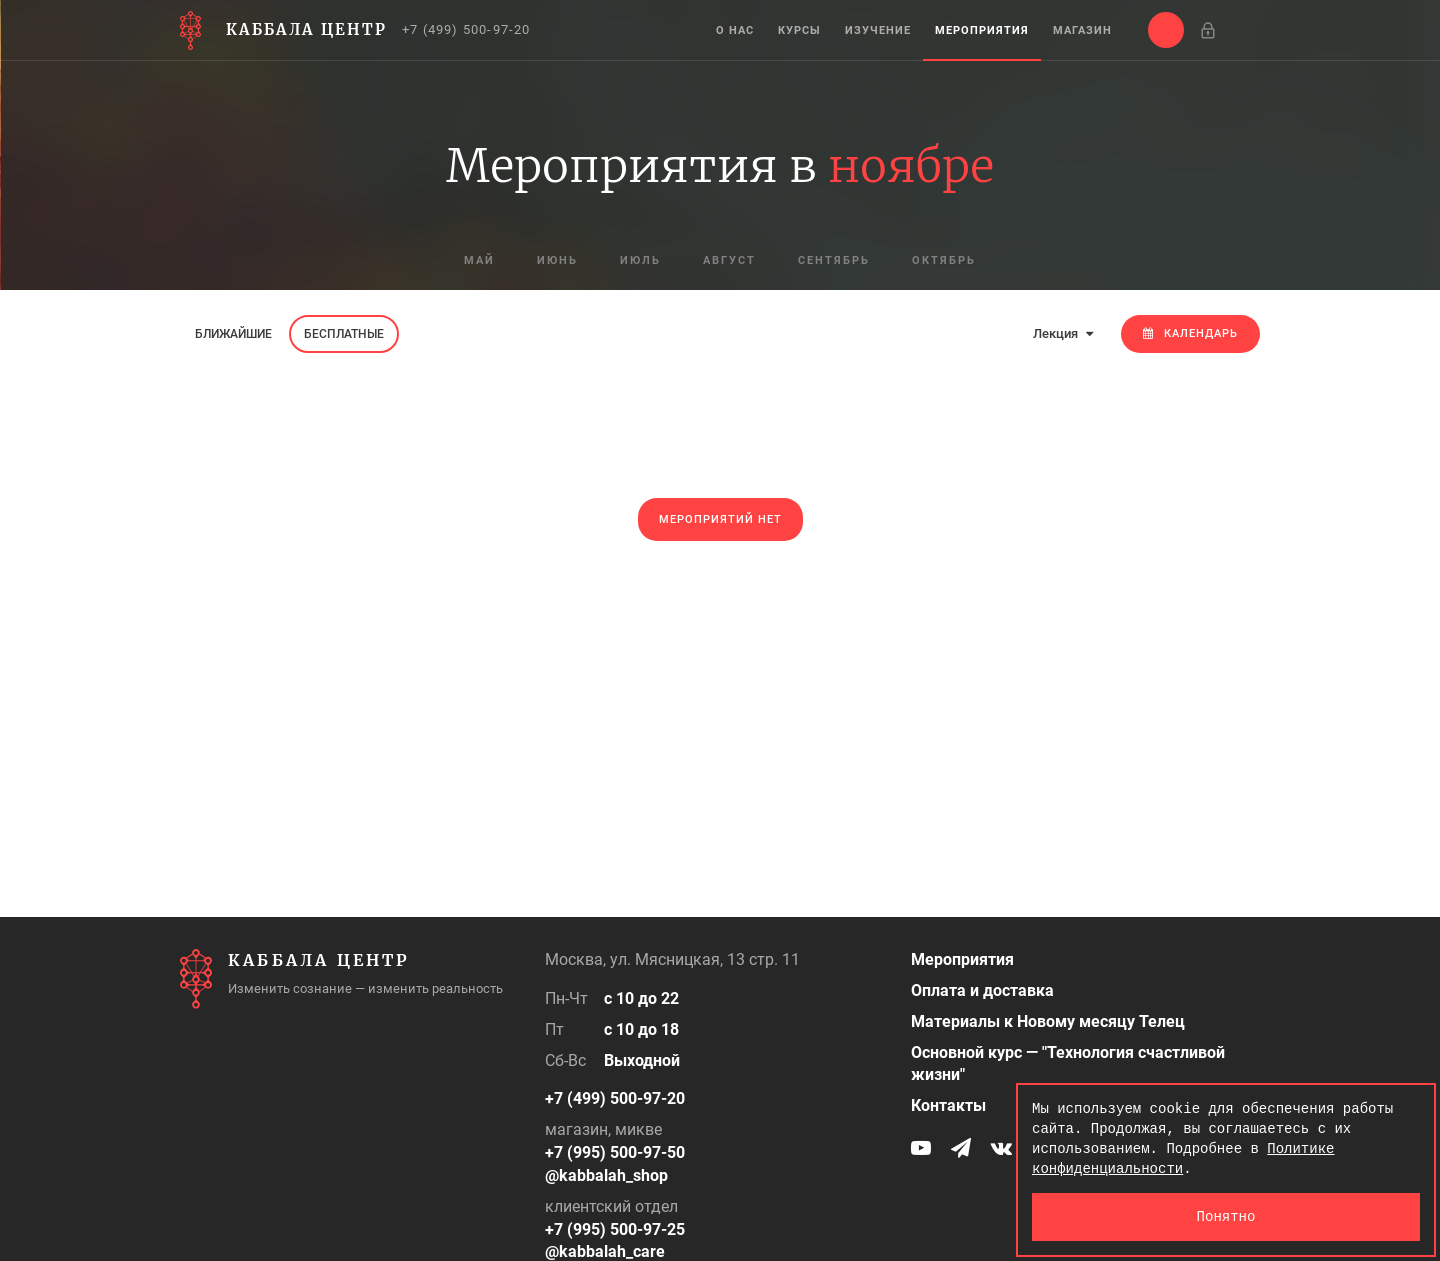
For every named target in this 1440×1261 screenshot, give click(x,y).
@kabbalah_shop (606, 1175)
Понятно (1226, 1216)
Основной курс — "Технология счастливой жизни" (1068, 1064)
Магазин (1082, 30)
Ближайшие (233, 334)
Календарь (1190, 333)
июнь (557, 260)
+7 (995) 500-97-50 (615, 1152)
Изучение (878, 30)
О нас (735, 30)
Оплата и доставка (982, 990)
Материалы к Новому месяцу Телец (1048, 1021)
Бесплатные (344, 334)
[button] (1166, 30)
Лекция (1063, 333)
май (479, 260)
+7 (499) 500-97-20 (466, 29)
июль (640, 260)
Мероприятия (982, 30)
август (729, 260)
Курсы (799, 30)
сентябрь (834, 260)
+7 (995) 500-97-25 (615, 1229)
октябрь (944, 260)
